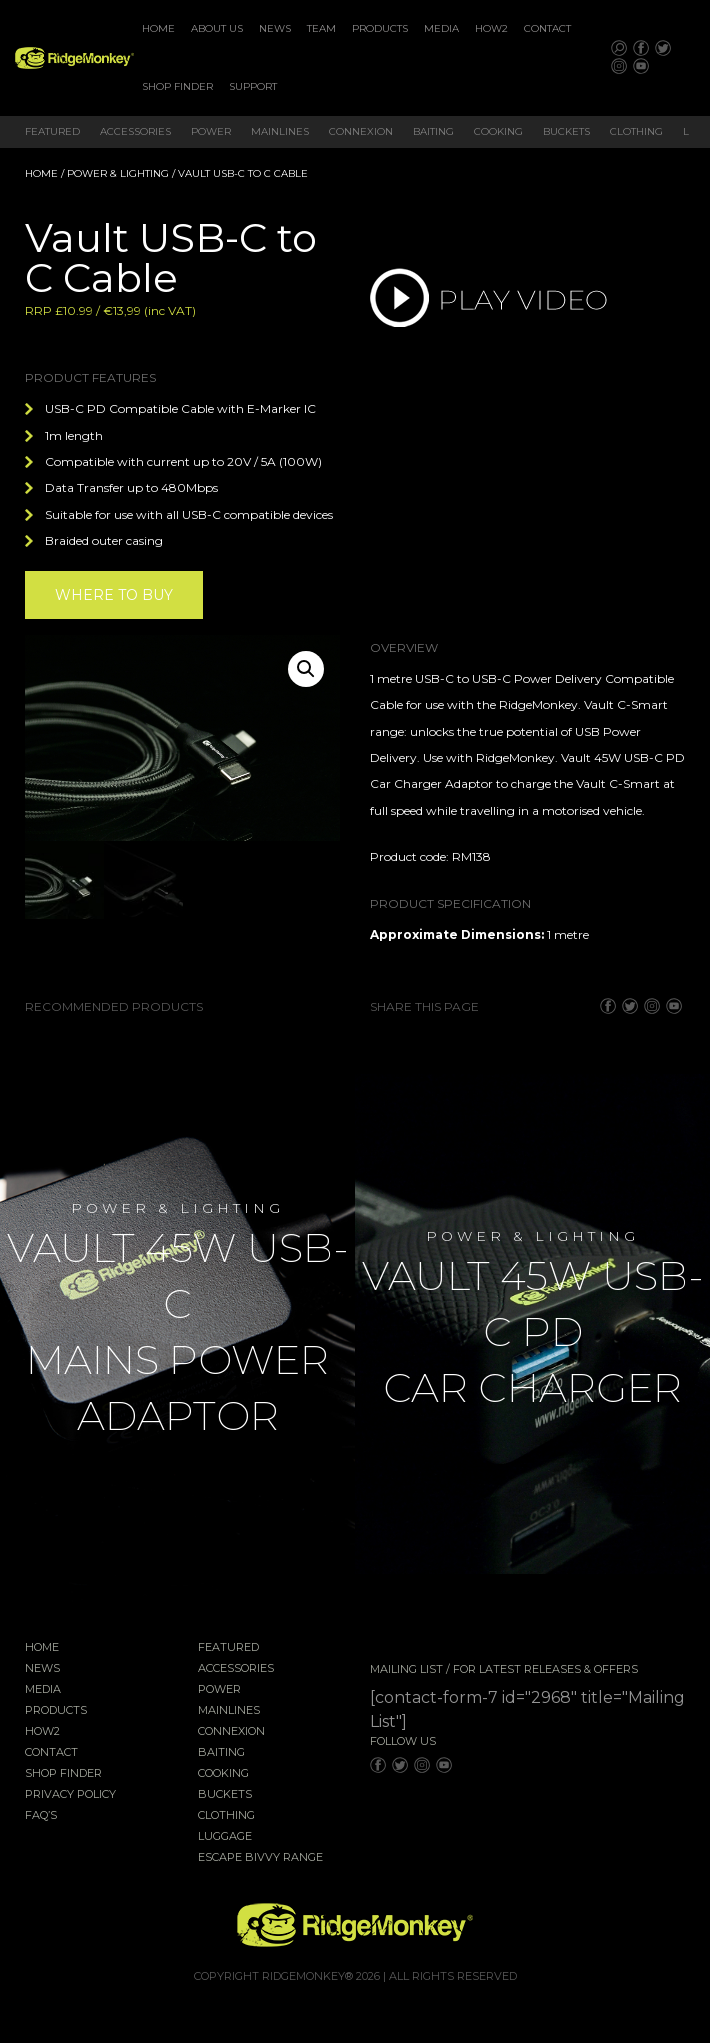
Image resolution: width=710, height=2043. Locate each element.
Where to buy (114, 595)
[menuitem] (158, 29)
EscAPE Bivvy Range (260, 1858)
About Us (217, 28)
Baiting (433, 131)
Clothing (636, 131)
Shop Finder (177, 86)
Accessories (135, 131)
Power (211, 131)
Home (158, 28)
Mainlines (280, 131)
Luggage (225, 1837)
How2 (491, 28)
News (275, 28)
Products (380, 28)
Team (321, 28)
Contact (547, 28)
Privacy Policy (70, 1795)
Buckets (566, 131)
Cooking (498, 131)
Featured (52, 131)
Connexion (361, 131)
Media (441, 28)
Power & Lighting (118, 173)
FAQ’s (41, 1816)
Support (253, 86)
